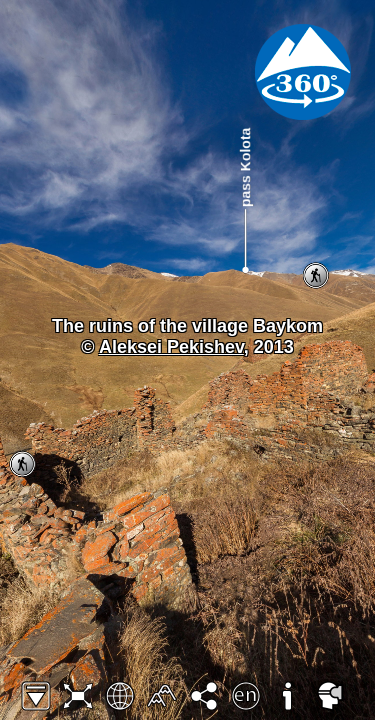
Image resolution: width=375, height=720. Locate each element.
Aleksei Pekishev (171, 347)
